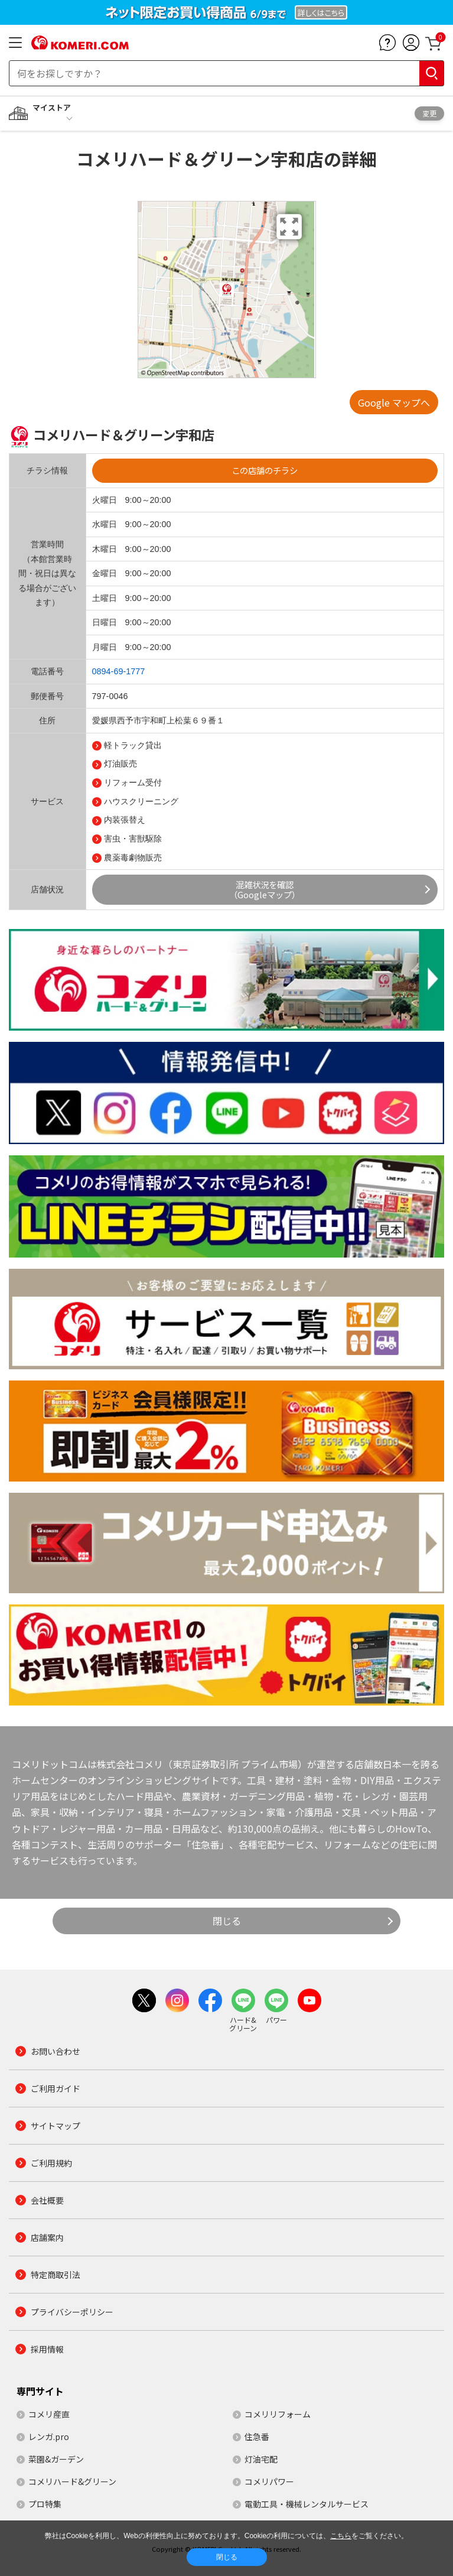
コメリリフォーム (278, 2414)
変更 (429, 113)
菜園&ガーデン (56, 2459)
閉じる (227, 1921)
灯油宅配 (261, 2459)
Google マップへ (394, 402)
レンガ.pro (48, 2436)
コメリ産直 (49, 2414)
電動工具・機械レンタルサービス (307, 2504)
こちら (340, 2536)
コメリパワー (269, 2481)
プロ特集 (44, 2504)
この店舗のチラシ (265, 470)
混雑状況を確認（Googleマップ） (264, 889)
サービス (47, 801)
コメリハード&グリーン (72, 2481)
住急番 (257, 2436)
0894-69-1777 (118, 671)
